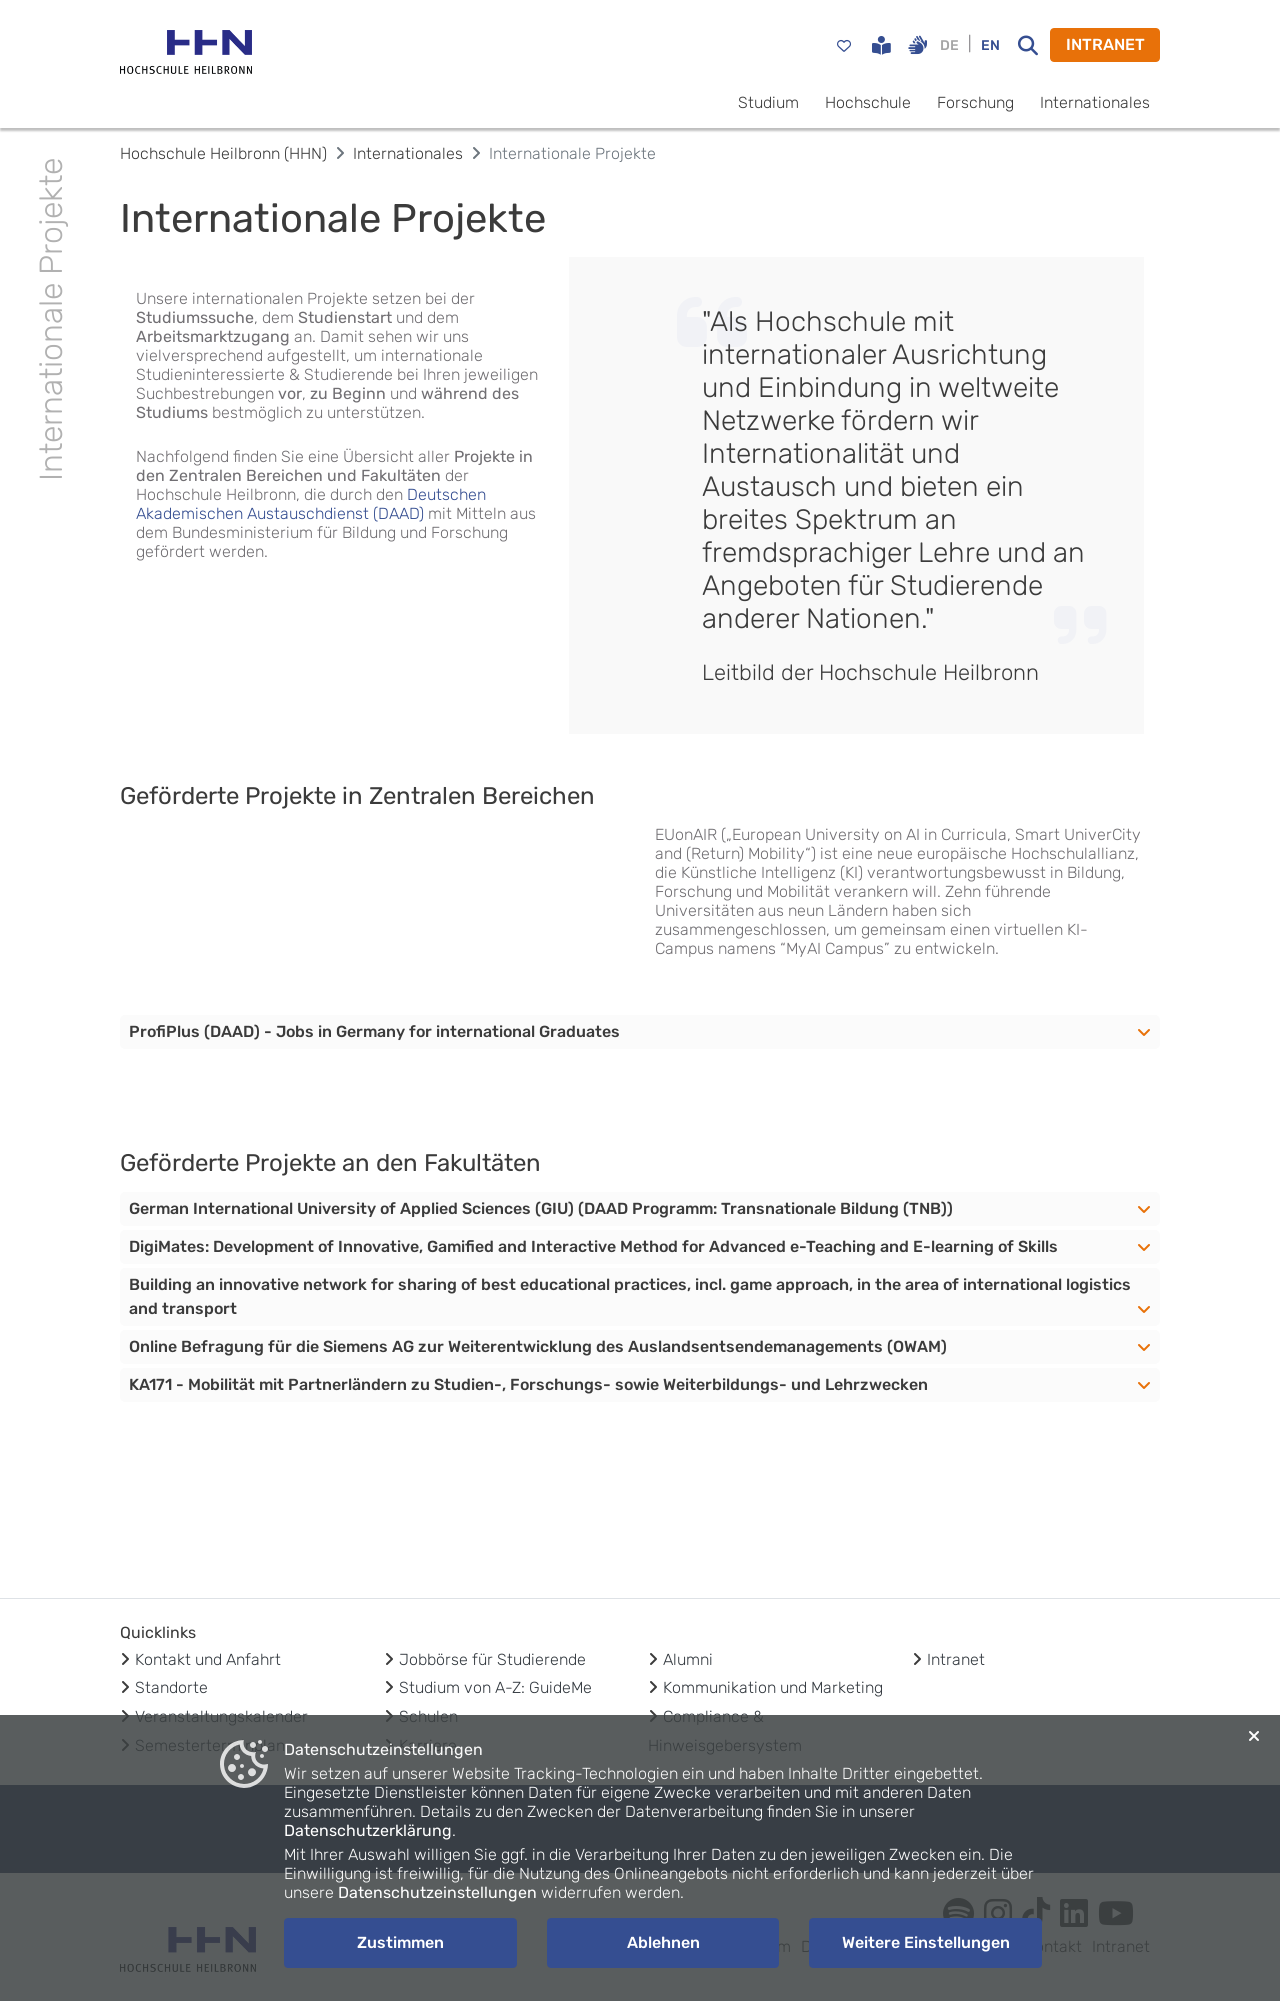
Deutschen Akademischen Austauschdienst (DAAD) (311, 504)
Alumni (688, 1659)
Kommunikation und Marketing (773, 1687)
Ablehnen (663, 1942)
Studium (768, 102)
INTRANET (1105, 44)
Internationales (1095, 102)
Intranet (956, 1659)
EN (990, 45)
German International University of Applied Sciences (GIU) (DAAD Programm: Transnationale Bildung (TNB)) (541, 1208)
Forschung (975, 102)
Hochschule (868, 102)
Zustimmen (400, 1942)
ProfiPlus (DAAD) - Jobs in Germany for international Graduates (374, 1031)
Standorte (171, 1687)
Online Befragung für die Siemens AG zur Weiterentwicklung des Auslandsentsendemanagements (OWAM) (538, 1346)
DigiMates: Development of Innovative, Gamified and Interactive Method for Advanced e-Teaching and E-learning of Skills (593, 1246)
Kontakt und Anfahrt (208, 1659)
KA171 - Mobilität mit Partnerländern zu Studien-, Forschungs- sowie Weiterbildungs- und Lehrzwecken (528, 1384)
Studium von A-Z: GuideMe (495, 1687)
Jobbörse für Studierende (492, 1659)
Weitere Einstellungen (926, 1942)
